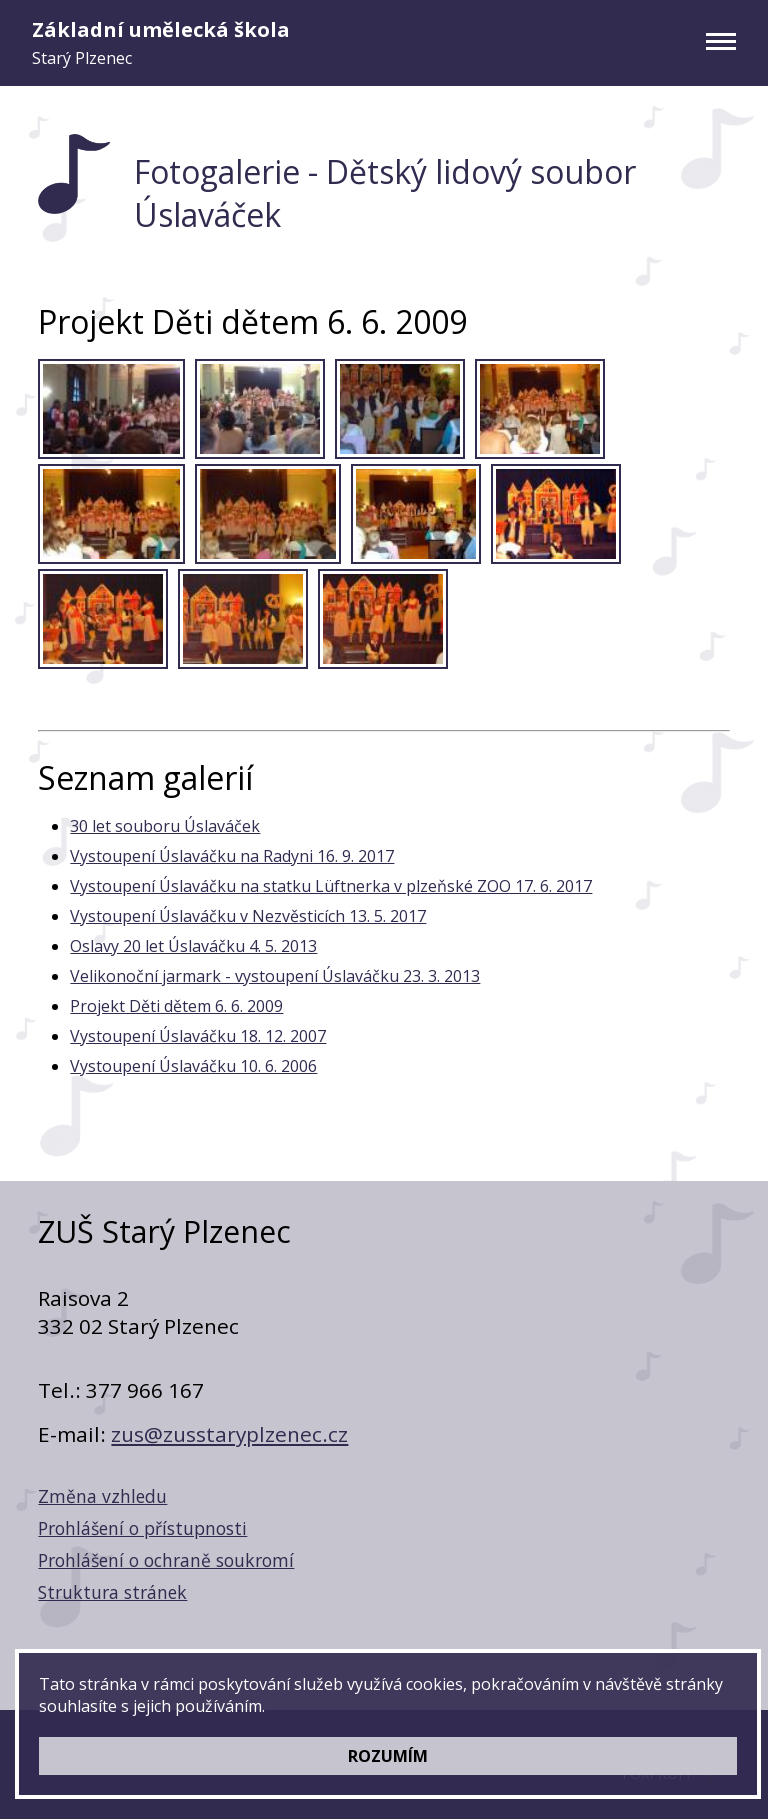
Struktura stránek (112, 1592)
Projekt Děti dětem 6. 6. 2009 (176, 1006)
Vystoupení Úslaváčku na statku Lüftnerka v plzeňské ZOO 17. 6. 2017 (331, 886)
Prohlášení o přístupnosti (142, 1528)
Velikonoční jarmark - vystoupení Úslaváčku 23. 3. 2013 (275, 976)
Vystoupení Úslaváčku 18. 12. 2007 (198, 1036)
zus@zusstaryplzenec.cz (229, 1434)
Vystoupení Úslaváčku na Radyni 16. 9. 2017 (232, 856)
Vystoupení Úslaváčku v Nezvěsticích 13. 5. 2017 (248, 916)
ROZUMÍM (388, 1756)
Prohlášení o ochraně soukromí (166, 1560)
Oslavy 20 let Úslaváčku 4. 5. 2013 (193, 946)
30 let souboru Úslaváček (165, 826)
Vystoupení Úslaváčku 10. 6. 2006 (193, 1066)
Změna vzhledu (102, 1496)
